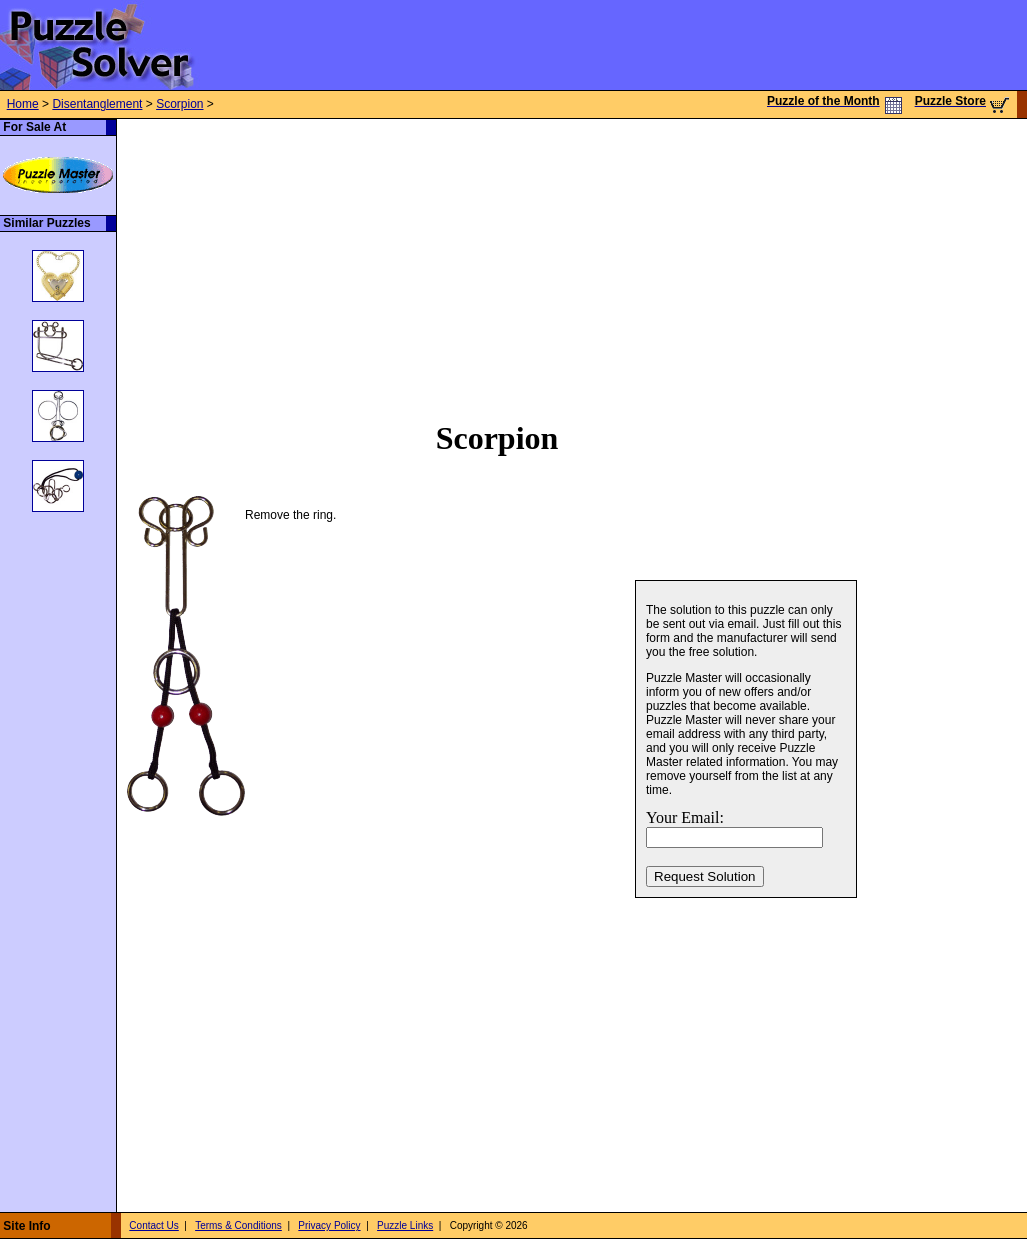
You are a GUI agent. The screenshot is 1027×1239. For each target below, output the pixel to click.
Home (23, 104)
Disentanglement (97, 104)
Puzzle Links (405, 1225)
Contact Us (153, 1225)
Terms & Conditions (238, 1225)
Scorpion (179, 104)
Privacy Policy (329, 1225)
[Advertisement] (470, 259)
